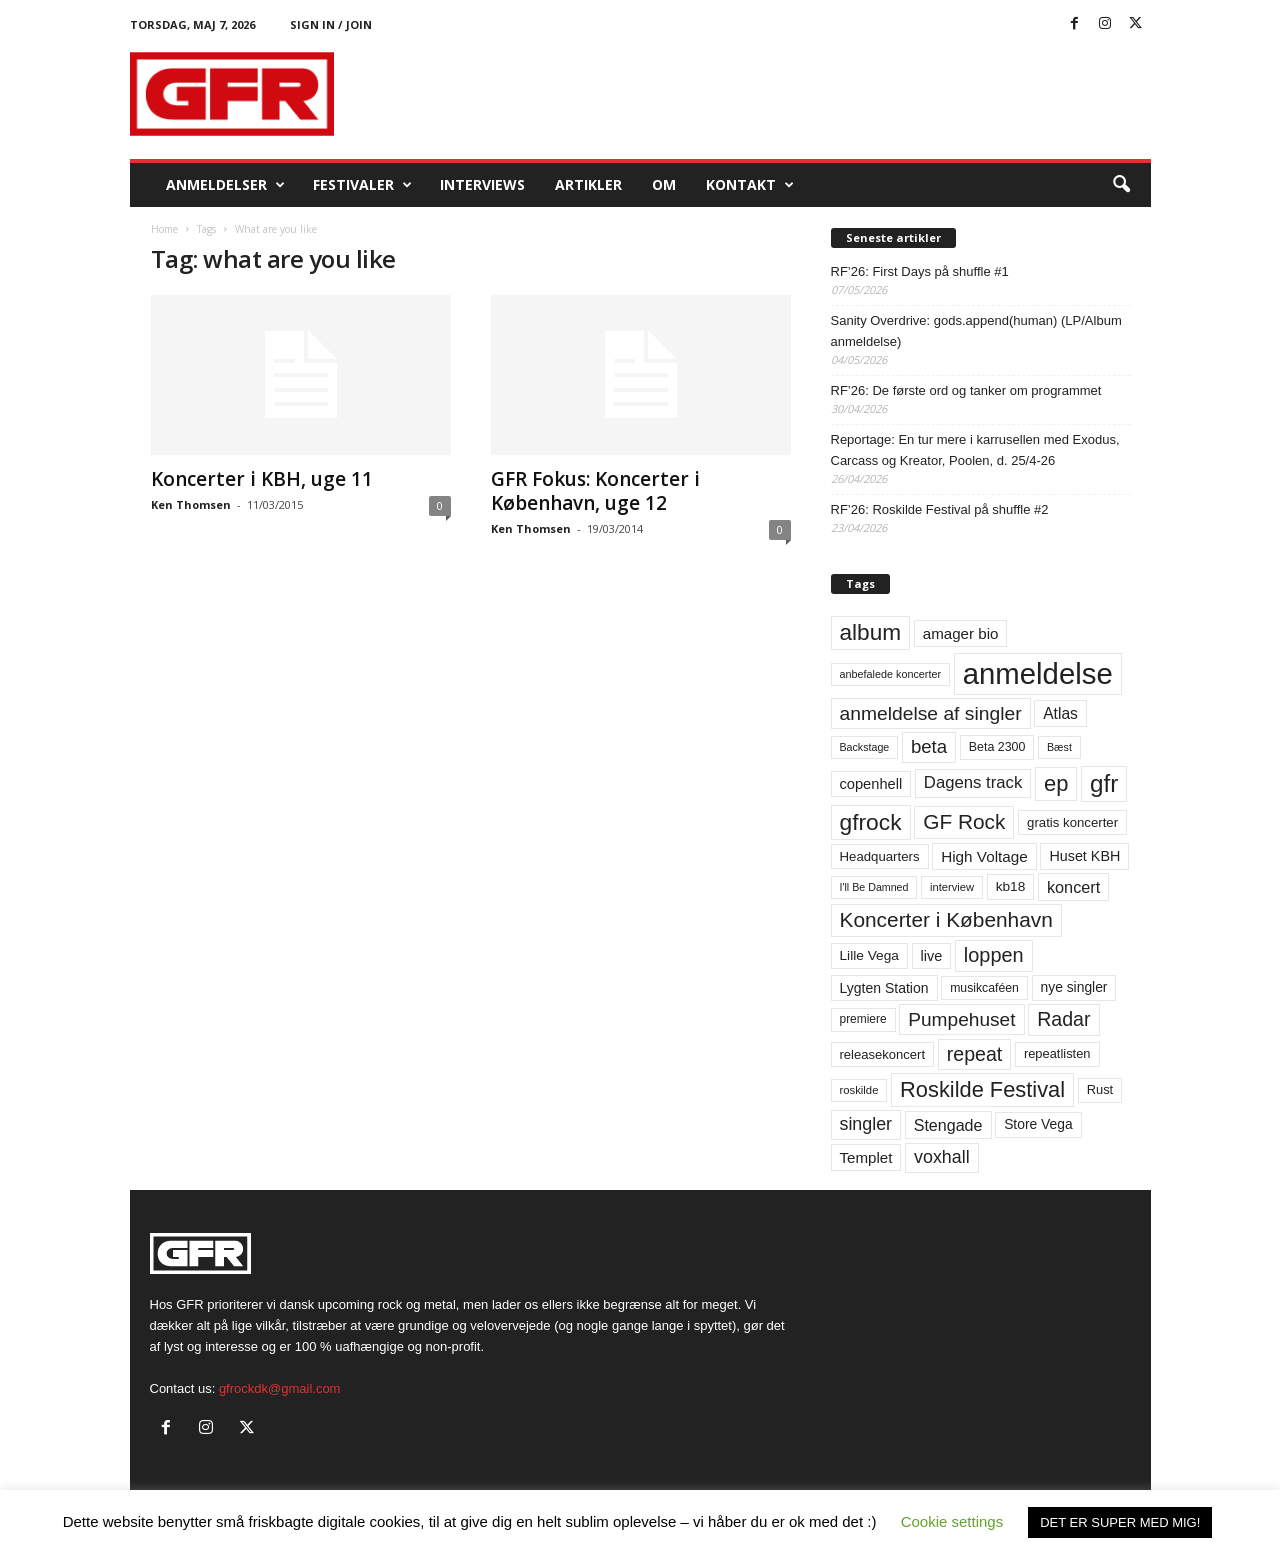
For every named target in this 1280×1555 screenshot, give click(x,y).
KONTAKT (750, 185)
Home (164, 229)
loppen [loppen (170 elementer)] (994, 955)
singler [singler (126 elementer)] (866, 1124)
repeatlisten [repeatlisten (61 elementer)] (1057, 1053)
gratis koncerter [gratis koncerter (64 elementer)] (1072, 822)
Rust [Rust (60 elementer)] (1100, 1089)
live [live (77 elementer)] (932, 956)
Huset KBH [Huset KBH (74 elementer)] (1084, 856)
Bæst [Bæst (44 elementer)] (1059, 747)
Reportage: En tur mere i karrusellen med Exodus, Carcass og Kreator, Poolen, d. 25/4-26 (975, 450)
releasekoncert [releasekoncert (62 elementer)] (883, 1054)
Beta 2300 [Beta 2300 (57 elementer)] (997, 747)
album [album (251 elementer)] (871, 632)
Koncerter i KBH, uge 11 (262, 479)
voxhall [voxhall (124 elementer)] (942, 1157)
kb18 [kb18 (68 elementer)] (1011, 886)
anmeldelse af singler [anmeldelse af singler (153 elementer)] (931, 713)
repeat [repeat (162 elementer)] (975, 1054)
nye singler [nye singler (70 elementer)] (1074, 987)
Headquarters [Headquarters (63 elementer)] (880, 856)
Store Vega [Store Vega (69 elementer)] (1038, 1124)
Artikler (588, 184)
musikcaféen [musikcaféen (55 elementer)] (984, 988)
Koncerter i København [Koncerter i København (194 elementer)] (946, 919)
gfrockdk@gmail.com (280, 1388)
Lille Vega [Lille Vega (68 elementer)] (869, 955)
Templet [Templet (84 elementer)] (866, 1157)
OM (664, 184)
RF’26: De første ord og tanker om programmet (966, 390)
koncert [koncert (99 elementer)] (1073, 887)
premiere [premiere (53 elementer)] (863, 1019)
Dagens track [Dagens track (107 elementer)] (973, 782)
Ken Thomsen (191, 504)
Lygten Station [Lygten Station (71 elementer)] (884, 988)
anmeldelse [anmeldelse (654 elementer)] (1038, 673)
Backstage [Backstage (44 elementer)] (865, 747)
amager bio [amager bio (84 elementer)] (961, 633)
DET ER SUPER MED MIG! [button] (1120, 1522)
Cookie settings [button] (952, 1521)
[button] (1121, 185)
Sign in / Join (331, 24)
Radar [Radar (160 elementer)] (1063, 1019)
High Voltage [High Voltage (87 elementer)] (984, 856)
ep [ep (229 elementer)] (1056, 783)
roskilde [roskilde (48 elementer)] (859, 1090)
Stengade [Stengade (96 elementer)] (948, 1125)
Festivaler (362, 185)
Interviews (482, 184)
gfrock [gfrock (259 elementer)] (871, 822)
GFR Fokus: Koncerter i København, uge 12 (595, 491)
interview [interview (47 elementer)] (952, 887)
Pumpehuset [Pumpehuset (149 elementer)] (961, 1019)
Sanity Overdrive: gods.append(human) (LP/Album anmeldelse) (976, 331)
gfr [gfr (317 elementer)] (1104, 783)
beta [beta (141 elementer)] (929, 746)
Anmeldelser (225, 185)
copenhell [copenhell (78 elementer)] (871, 784)
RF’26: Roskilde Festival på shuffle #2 (940, 509)
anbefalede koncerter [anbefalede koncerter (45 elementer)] (891, 674)
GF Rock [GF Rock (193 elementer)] (964, 821)
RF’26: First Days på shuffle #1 (920, 271)
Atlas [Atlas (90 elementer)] (1060, 713)
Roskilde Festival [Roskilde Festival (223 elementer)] (982, 1089)
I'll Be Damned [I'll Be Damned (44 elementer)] (874, 887)
